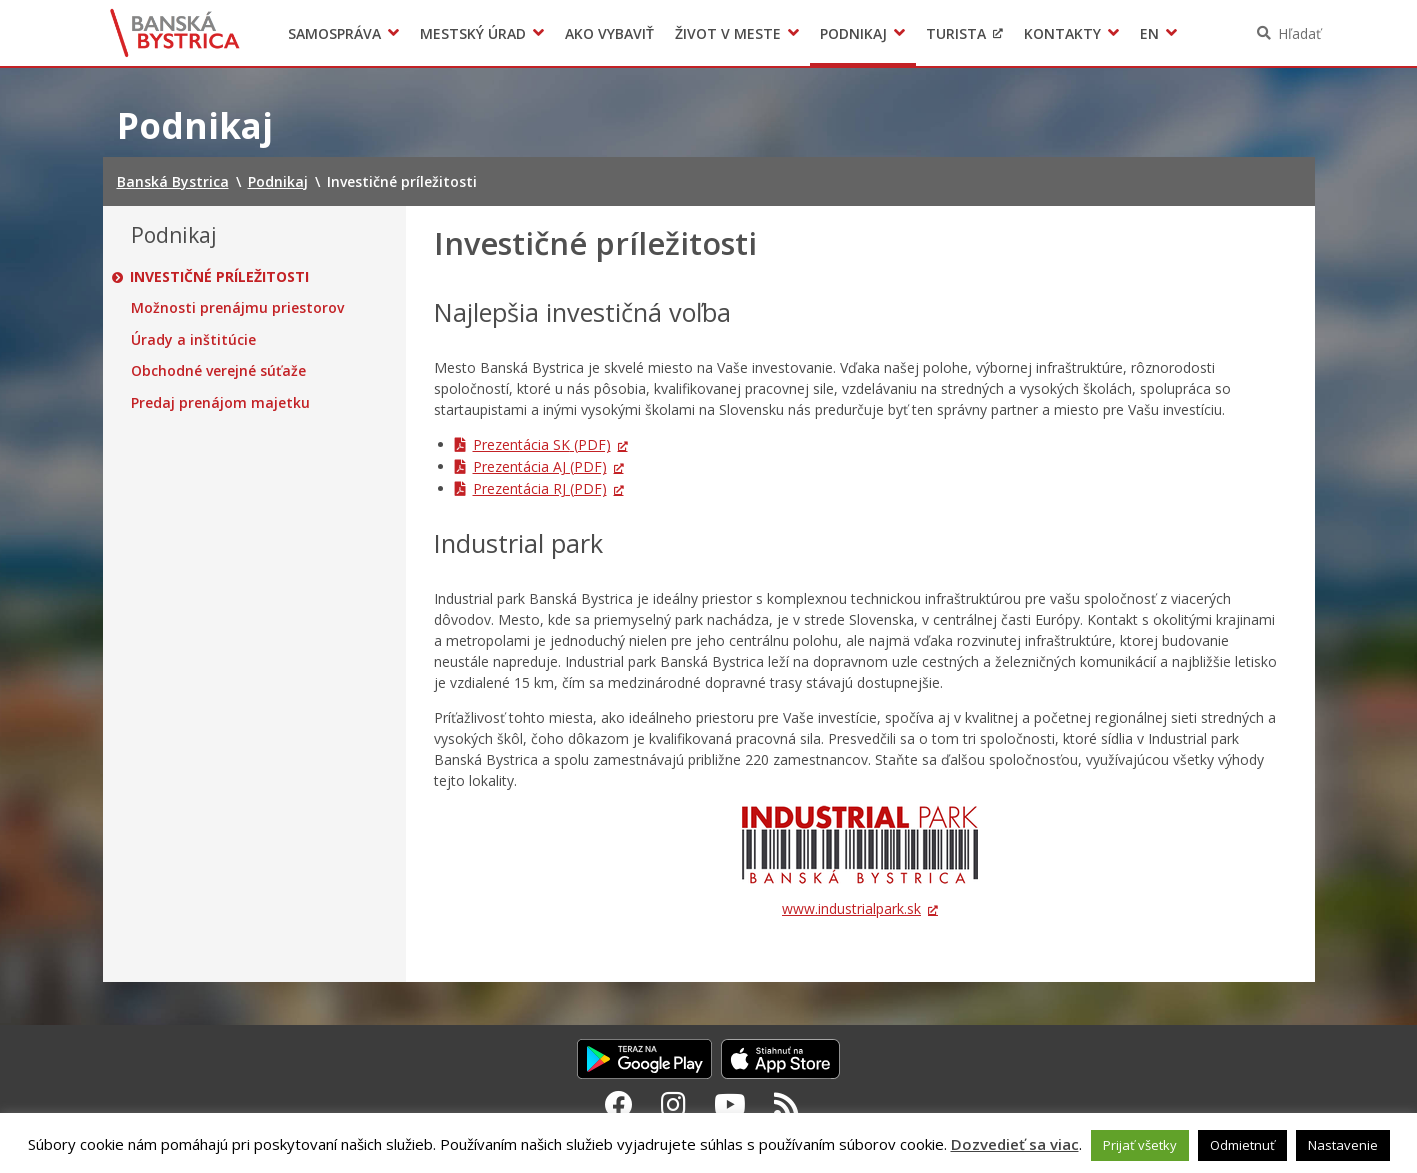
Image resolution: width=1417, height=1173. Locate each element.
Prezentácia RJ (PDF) (540, 488)
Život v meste (728, 33)
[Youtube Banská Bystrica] (730, 1104)
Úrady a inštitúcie (193, 340)
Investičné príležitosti (220, 277)
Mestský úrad (473, 33)
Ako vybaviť (609, 33)
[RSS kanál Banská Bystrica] (786, 1104)
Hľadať (1299, 33)
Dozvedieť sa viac (1015, 1144)
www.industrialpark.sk (851, 908)
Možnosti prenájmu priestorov (237, 308)
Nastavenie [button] (1343, 1145)
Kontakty (1062, 33)
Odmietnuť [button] (1242, 1145)
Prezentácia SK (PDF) (542, 444)
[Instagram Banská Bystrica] (673, 1104)
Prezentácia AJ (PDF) (540, 466)
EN (1149, 33)
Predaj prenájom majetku (220, 403)
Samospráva (334, 33)
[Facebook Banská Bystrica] (619, 1104)
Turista (956, 33)
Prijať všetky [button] (1140, 1145)
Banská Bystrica (174, 33)
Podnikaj (853, 33)
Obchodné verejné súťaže (218, 371)
